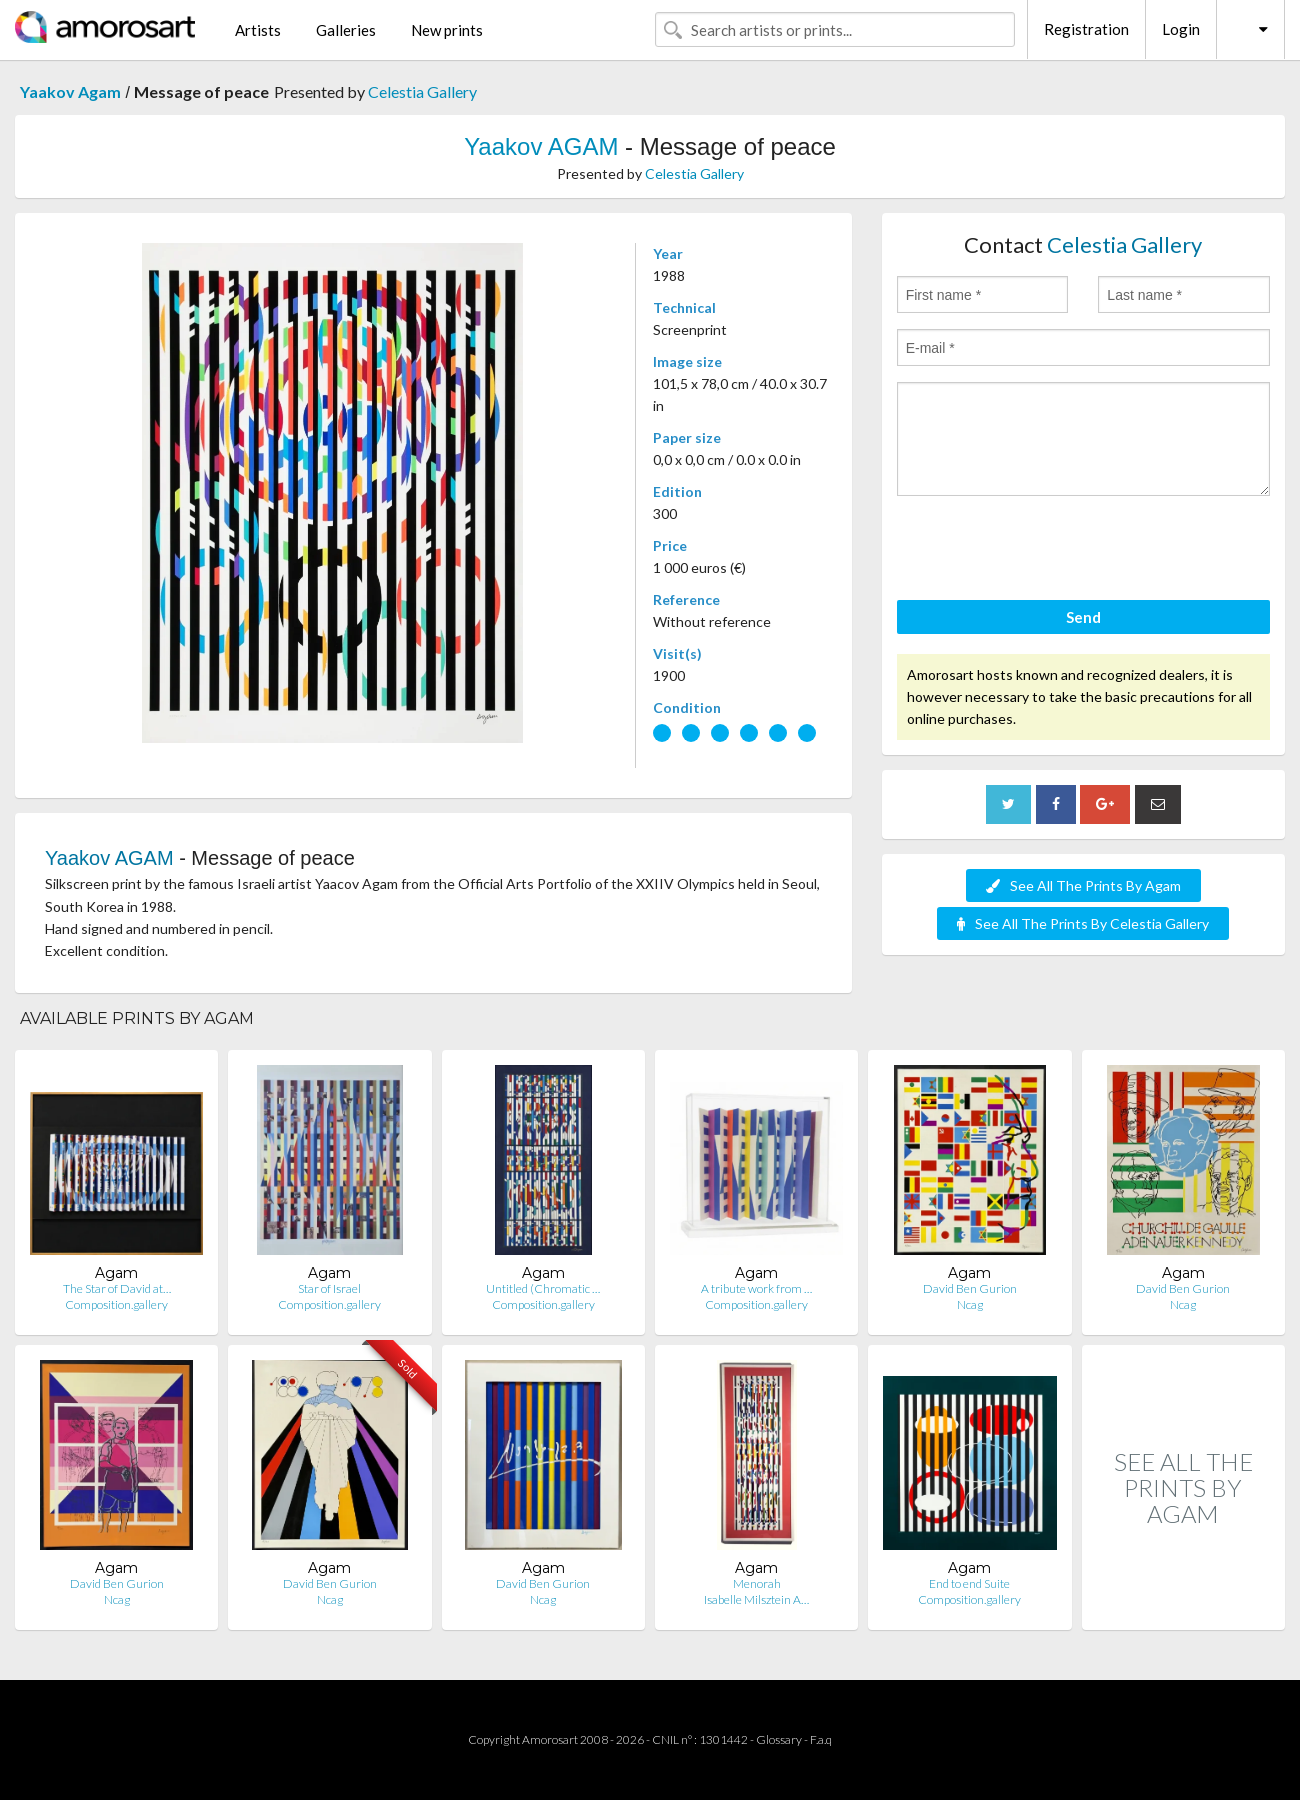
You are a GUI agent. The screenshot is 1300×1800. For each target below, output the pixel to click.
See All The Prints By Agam (1083, 885)
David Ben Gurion (970, 1288)
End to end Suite (969, 1583)
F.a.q (821, 1739)
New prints (447, 30)
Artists (258, 30)
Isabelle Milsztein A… (756, 1599)
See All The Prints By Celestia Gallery (1083, 923)
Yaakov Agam (70, 91)
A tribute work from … (756, 1288)
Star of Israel (329, 1288)
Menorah (757, 1583)
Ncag (970, 1304)
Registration (1086, 29)
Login (1181, 29)
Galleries (346, 30)
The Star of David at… (117, 1288)
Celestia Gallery (422, 91)
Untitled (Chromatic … (543, 1288)
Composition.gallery (116, 1304)
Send (1083, 617)
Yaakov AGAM (541, 146)
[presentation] (1049, 551)
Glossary (779, 1739)
